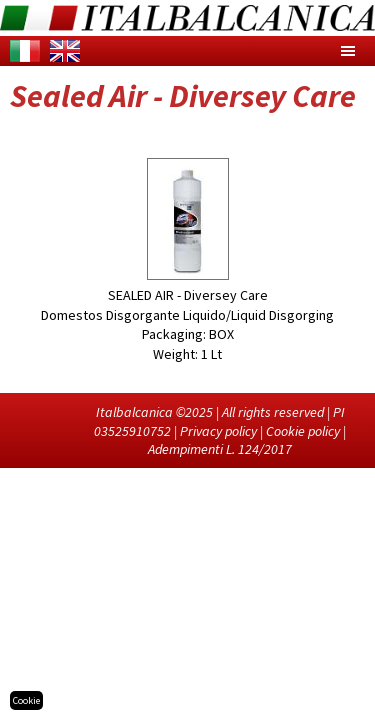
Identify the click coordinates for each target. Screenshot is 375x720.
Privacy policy (218, 431)
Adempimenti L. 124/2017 (220, 449)
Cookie (26, 700)
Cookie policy (303, 431)
